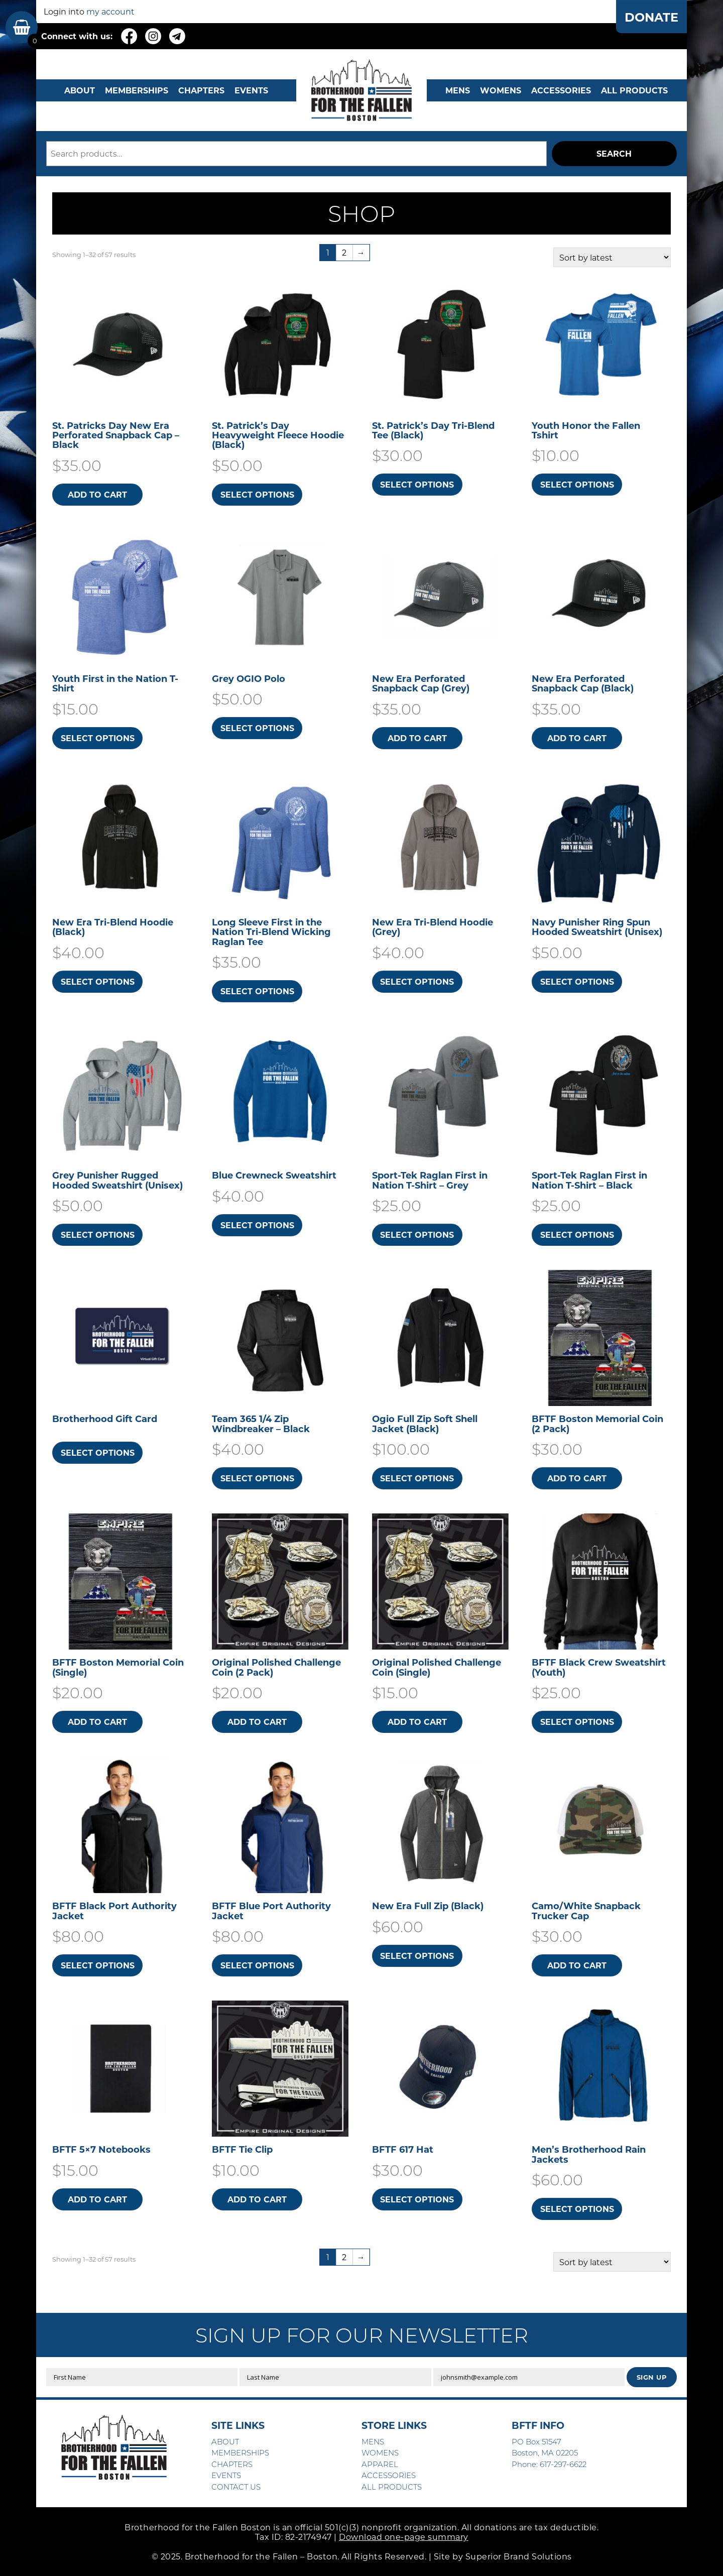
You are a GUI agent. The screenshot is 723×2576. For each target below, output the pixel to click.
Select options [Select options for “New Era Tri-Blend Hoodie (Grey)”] (417, 981)
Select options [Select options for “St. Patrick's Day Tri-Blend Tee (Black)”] (417, 484)
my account (110, 11)
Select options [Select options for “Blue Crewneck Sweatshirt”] (257, 1225)
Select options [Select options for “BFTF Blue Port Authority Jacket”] (257, 1965)
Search (614, 153)
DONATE (651, 17)
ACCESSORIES (389, 2475)
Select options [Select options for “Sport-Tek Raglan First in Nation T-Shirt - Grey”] (417, 1234)
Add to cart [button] (97, 494)
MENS (457, 90)
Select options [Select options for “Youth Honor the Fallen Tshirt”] (577, 484)
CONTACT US (236, 2487)
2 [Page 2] (344, 252)
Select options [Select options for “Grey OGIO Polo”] (257, 728)
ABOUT (79, 90)
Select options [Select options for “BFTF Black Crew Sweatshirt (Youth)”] (577, 1721)
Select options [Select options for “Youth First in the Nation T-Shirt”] (98, 738)
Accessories (561, 90)
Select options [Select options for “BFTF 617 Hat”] (417, 2199)
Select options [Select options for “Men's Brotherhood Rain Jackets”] (577, 2208)
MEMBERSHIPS (136, 90)
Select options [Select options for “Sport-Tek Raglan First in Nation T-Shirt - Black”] (577, 1234)
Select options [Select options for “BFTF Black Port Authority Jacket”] (98, 1965)
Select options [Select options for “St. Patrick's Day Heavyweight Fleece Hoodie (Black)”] (257, 494)
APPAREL (380, 2464)
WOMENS (500, 90)
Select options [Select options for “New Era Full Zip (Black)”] (417, 1955)
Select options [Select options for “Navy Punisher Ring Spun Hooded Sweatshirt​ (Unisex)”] (577, 981)
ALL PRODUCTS (634, 90)
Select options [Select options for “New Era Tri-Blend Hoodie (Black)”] (98, 981)
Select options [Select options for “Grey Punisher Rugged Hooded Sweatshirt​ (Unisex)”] (98, 1234)
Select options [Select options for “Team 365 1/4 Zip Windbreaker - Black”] (257, 1478)
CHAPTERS (201, 90)
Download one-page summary (403, 2536)
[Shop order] (612, 257)
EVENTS (251, 90)
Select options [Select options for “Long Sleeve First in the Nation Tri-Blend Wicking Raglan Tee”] (257, 991)
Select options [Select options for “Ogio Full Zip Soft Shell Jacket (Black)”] (417, 1478)
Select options (98, 1452)
